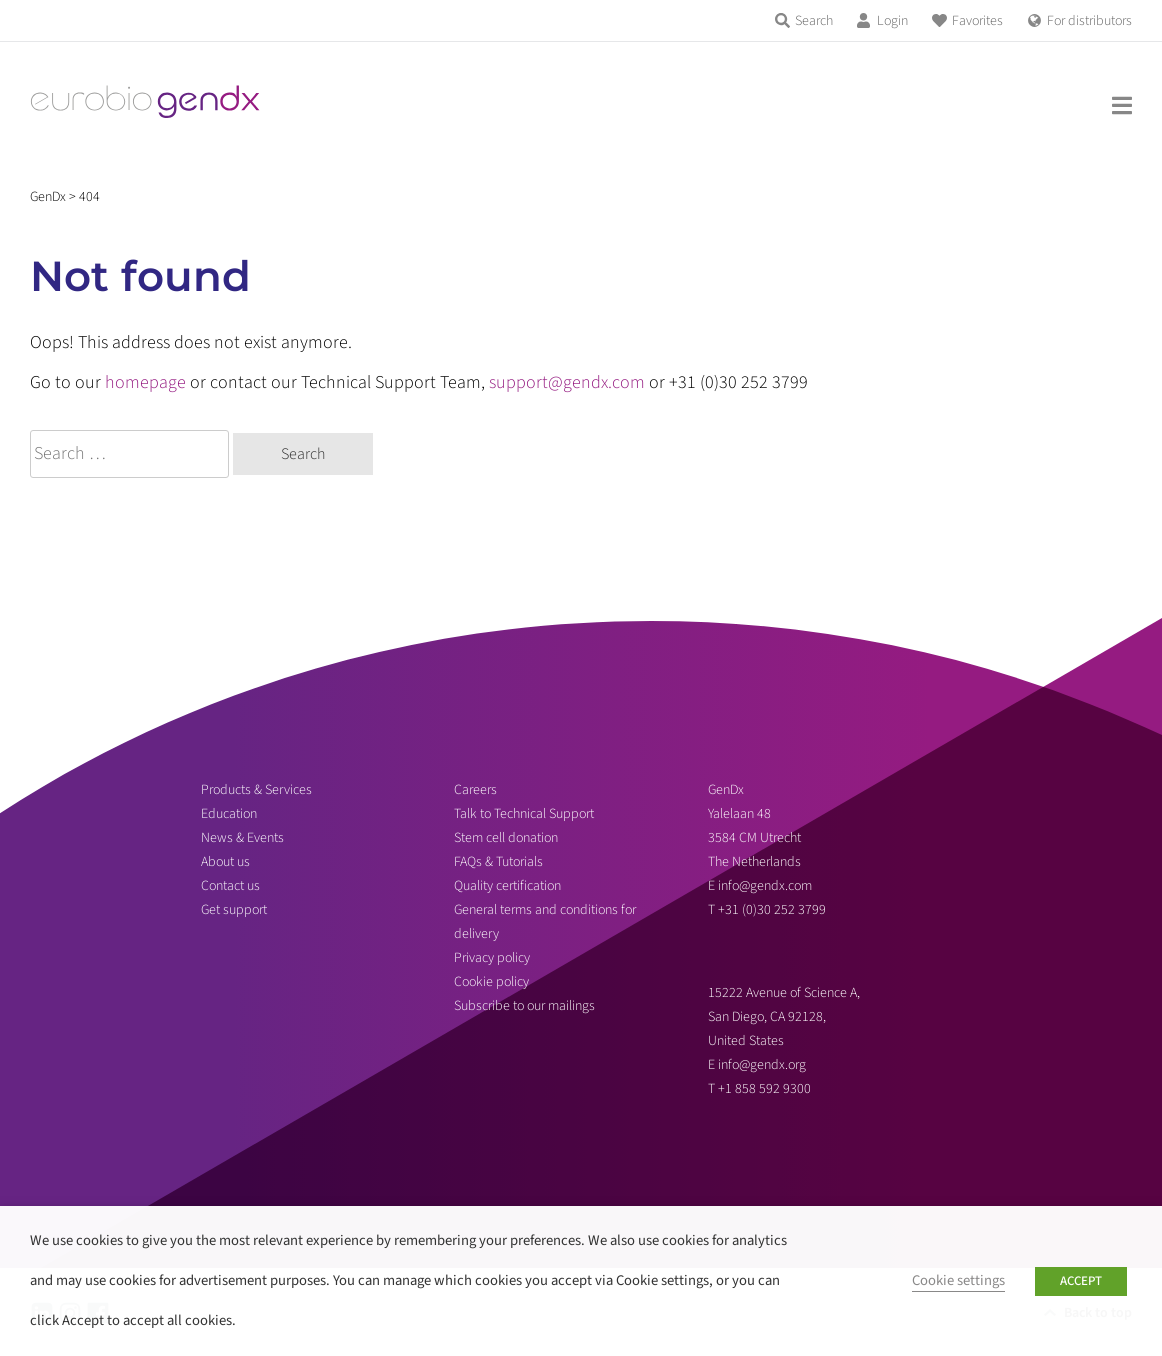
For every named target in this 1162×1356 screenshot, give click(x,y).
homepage (145, 382)
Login (892, 21)
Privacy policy (492, 958)
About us (225, 862)
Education (229, 814)
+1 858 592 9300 (764, 1089)
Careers (475, 790)
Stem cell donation (506, 838)
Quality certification (507, 886)
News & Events (242, 838)
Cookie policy (491, 982)
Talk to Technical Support (524, 814)
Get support (234, 910)
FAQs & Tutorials (498, 862)
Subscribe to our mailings (524, 1006)
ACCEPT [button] (1081, 1281)
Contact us (230, 886)
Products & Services (256, 790)
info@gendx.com (765, 886)
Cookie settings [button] (958, 1280)
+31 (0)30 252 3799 (773, 910)
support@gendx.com (567, 382)
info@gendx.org (762, 1065)
